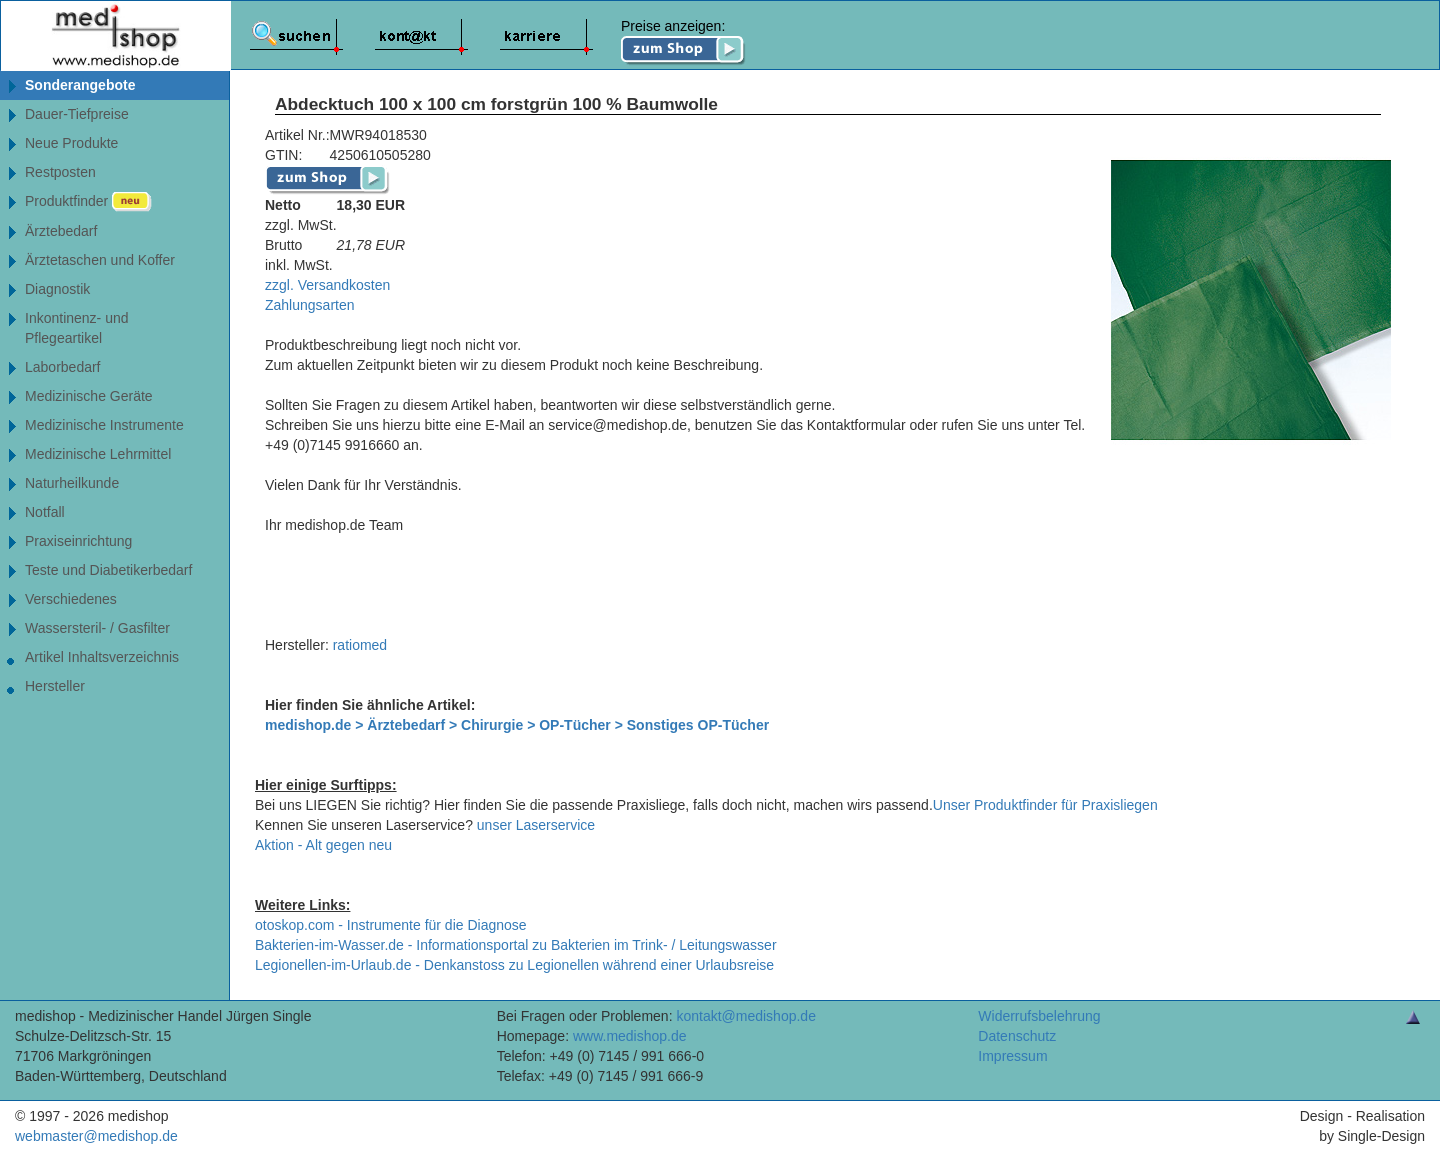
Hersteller (55, 686)
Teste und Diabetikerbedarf (108, 570)
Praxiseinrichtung (78, 541)
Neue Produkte (71, 143)
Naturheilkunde (72, 483)
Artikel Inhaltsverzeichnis (102, 657)
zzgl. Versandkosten (327, 285)
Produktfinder (88, 202)
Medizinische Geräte (89, 396)
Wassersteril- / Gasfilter (97, 628)
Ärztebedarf (61, 231)
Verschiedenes (71, 599)
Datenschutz (1017, 1036)
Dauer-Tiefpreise (77, 114)
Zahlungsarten (310, 305)
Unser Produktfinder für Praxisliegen (1045, 805)
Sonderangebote (80, 85)
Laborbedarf (63, 367)
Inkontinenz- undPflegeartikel (77, 328)
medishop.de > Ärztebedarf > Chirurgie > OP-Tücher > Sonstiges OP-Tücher (517, 725)
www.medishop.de (630, 1036)
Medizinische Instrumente (104, 425)
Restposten (60, 172)
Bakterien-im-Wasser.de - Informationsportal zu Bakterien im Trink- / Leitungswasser (516, 945)
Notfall (45, 512)
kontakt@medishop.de (746, 1016)
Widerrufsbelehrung (1039, 1016)
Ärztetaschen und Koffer (100, 260)
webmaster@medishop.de (96, 1136)
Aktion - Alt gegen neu (323, 845)
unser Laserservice (536, 825)
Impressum (1012, 1056)
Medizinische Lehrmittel (98, 454)
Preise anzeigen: (683, 42)
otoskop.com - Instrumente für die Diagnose (391, 925)
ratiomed (360, 645)
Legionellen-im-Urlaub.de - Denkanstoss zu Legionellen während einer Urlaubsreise (514, 965)
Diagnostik (57, 289)
